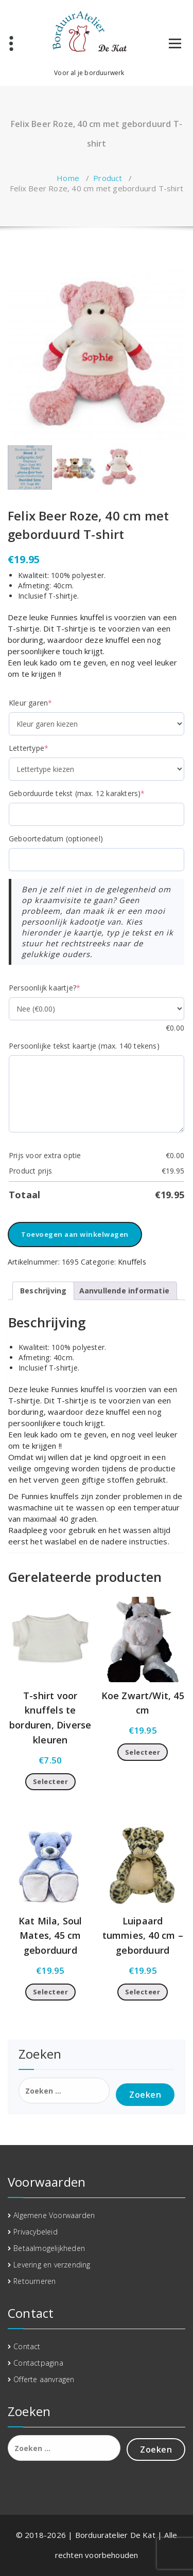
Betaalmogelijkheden (49, 2248)
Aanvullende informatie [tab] (124, 1290)
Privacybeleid (35, 2232)
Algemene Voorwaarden (54, 2215)
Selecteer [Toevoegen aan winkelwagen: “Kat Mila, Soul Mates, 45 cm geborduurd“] (50, 1991)
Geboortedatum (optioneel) (56, 838)
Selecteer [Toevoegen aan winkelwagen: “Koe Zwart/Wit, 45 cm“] (143, 1752)
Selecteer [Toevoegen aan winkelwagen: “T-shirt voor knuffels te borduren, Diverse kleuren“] (50, 1781)
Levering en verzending (51, 2264)
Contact (26, 2346)
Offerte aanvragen (43, 2379)
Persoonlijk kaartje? (44, 988)
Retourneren (34, 2281)
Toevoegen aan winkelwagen (75, 1234)
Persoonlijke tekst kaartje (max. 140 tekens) (84, 1046)
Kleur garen (30, 703)
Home (68, 178)
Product (107, 178)
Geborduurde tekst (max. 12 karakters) (77, 793)
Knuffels (132, 1262)
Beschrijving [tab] (43, 1290)
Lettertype (28, 748)
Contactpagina (38, 2363)
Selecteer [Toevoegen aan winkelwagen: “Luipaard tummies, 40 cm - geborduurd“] (143, 1991)
